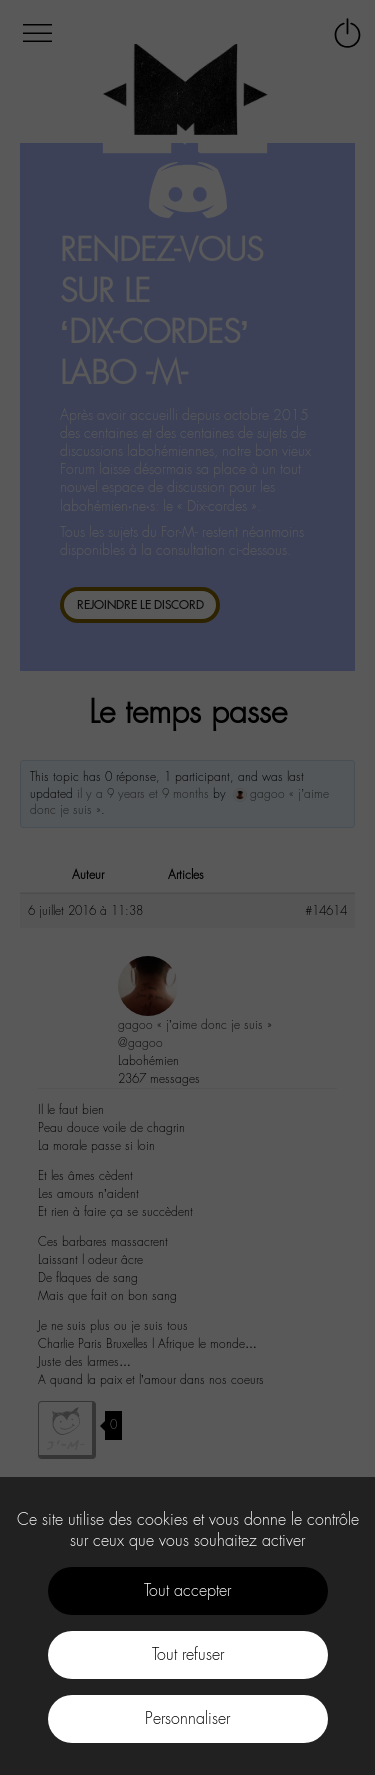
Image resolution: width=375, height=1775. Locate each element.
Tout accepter (187, 1590)
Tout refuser (188, 1654)
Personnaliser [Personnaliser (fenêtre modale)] (187, 1718)
